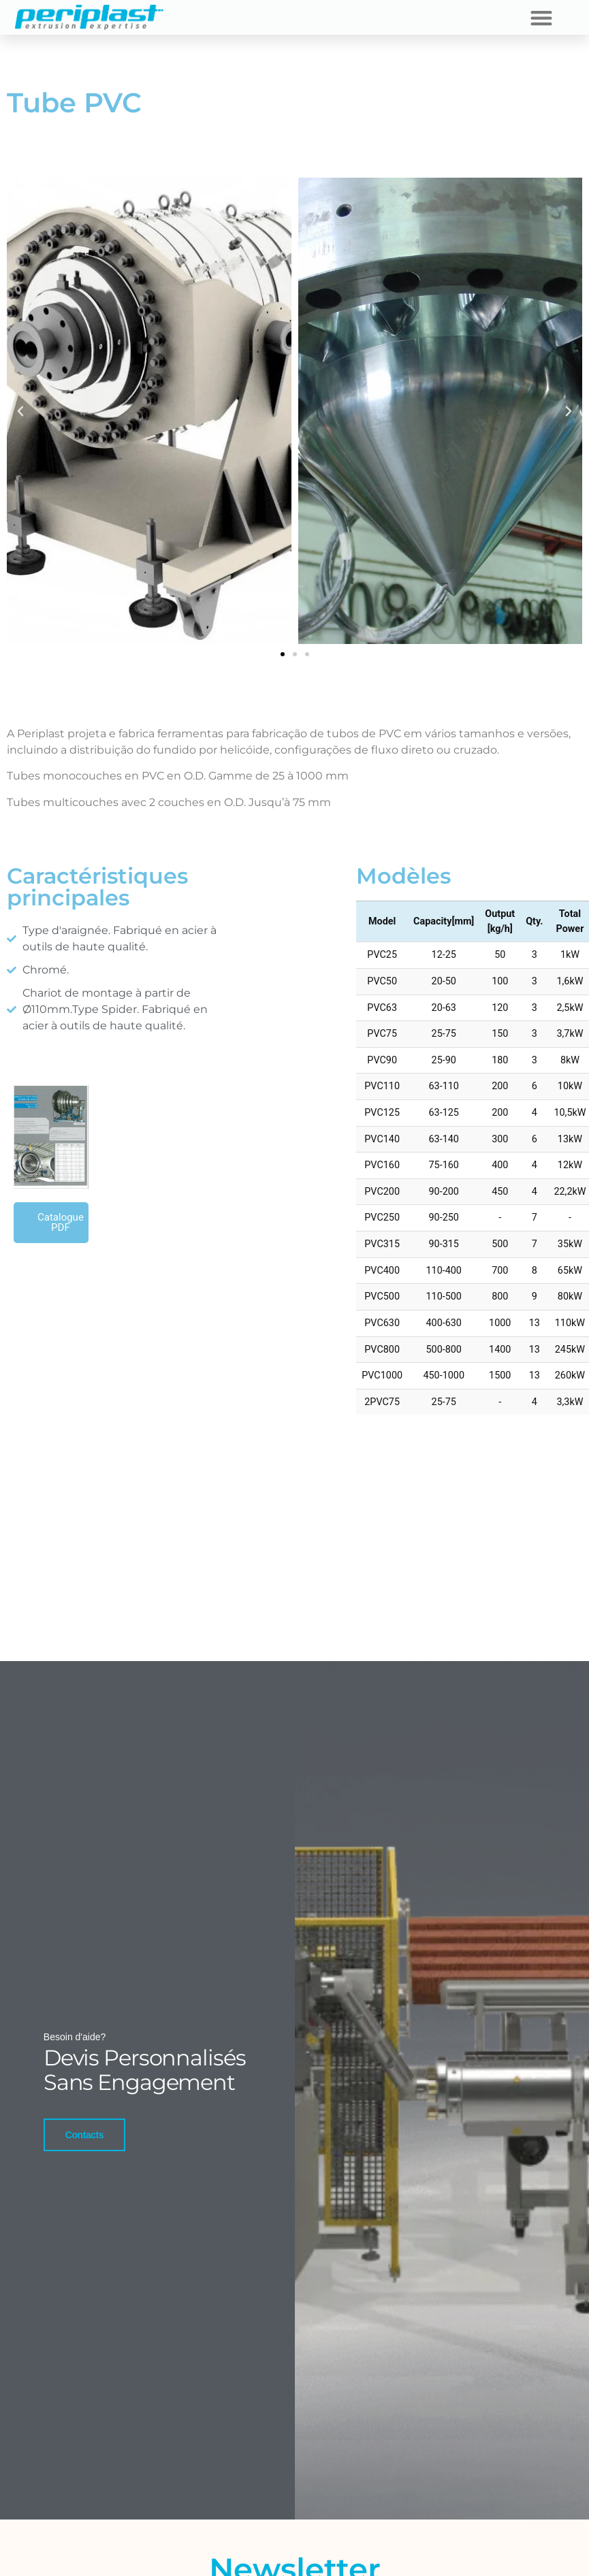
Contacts (82, 2156)
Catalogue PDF (60, 1222)
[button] (541, 17)
